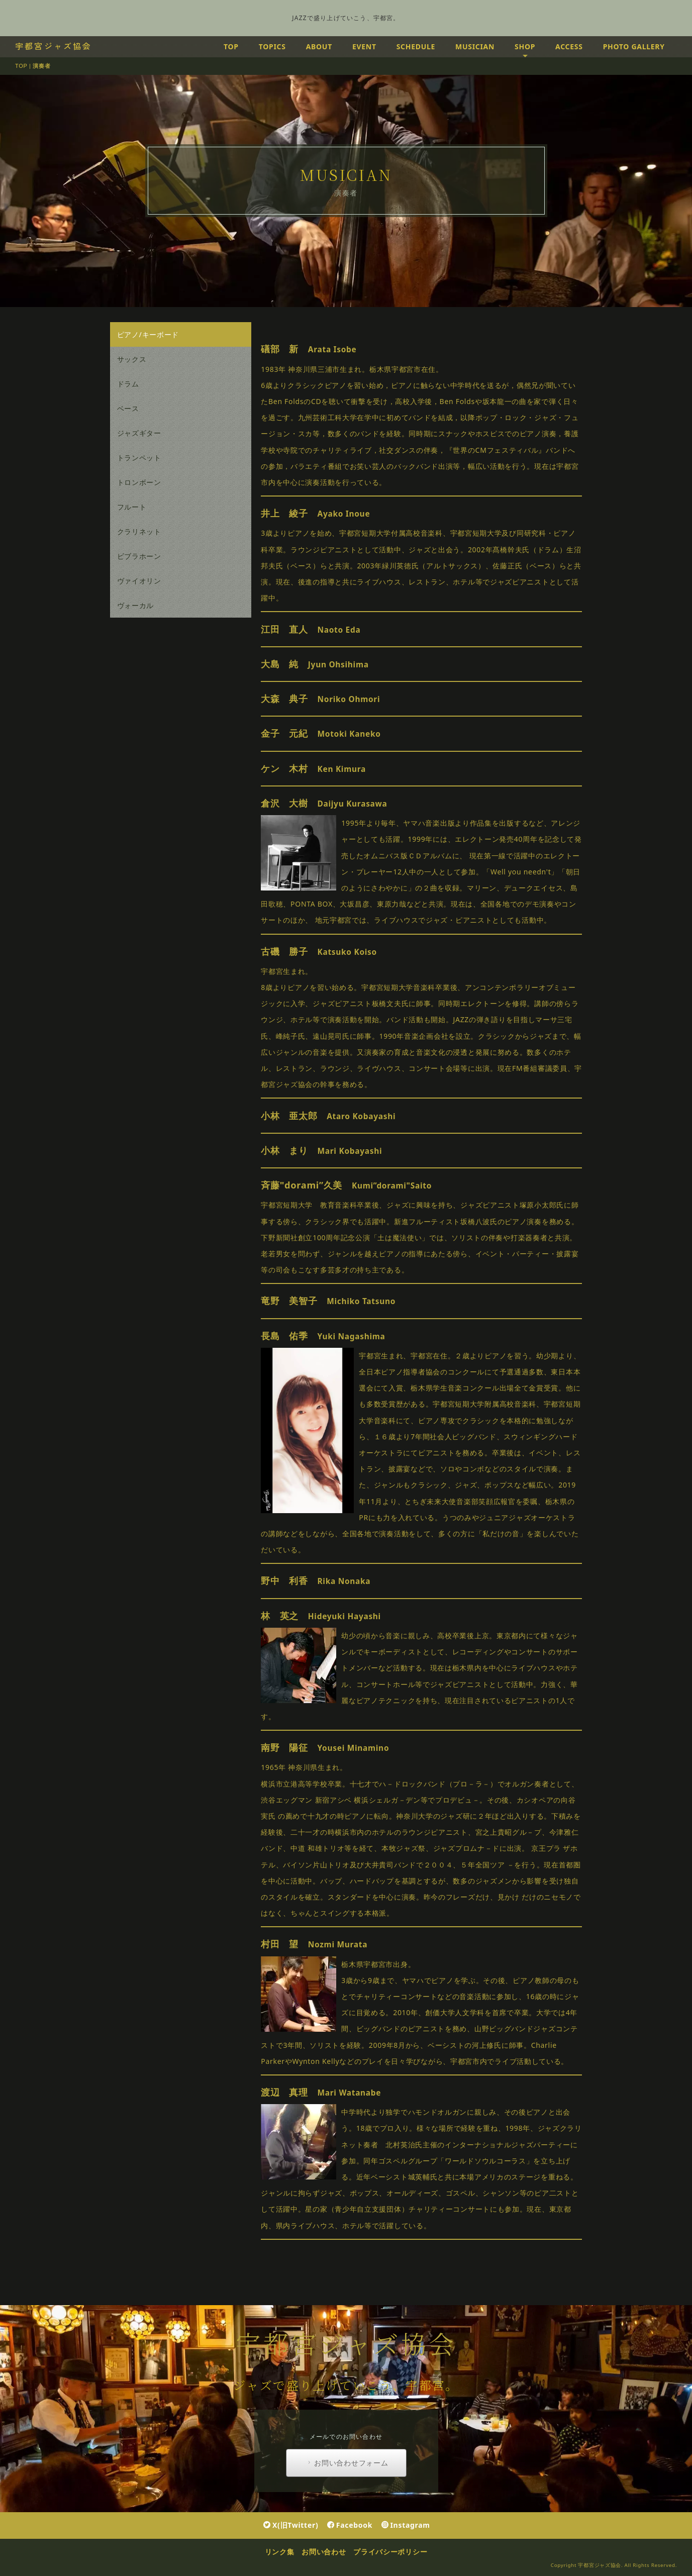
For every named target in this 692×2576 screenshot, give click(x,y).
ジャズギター (139, 433)
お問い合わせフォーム (347, 2463)
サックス (132, 359)
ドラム (128, 383)
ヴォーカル (135, 605)
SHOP (525, 46)
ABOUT (319, 46)
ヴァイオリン (139, 580)
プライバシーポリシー (390, 2551)
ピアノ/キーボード (148, 334)
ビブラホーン (139, 556)
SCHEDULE (416, 46)
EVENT (364, 46)
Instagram (405, 2525)
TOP (231, 46)
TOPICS (272, 46)
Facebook (349, 2525)
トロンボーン (139, 482)
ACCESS (569, 46)
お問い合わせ (324, 2551)
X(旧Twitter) (290, 2525)
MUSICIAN (475, 46)
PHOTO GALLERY (634, 46)
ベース (128, 408)
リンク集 (279, 2551)
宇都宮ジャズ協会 (53, 46)
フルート (132, 507)
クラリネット (139, 531)
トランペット (139, 457)
